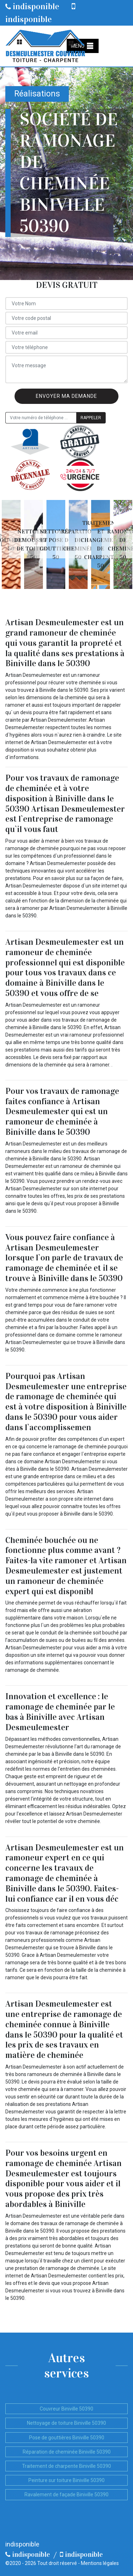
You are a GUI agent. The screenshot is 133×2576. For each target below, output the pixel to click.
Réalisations (37, 94)
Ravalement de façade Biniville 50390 (66, 2494)
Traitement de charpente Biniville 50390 (66, 2466)
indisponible (32, 6)
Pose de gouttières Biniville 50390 (66, 2437)
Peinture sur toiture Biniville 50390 (66, 2480)
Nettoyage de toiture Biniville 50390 (66, 2423)
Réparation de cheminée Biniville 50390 (67, 2452)
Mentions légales (100, 2563)
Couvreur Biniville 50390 (66, 2409)
